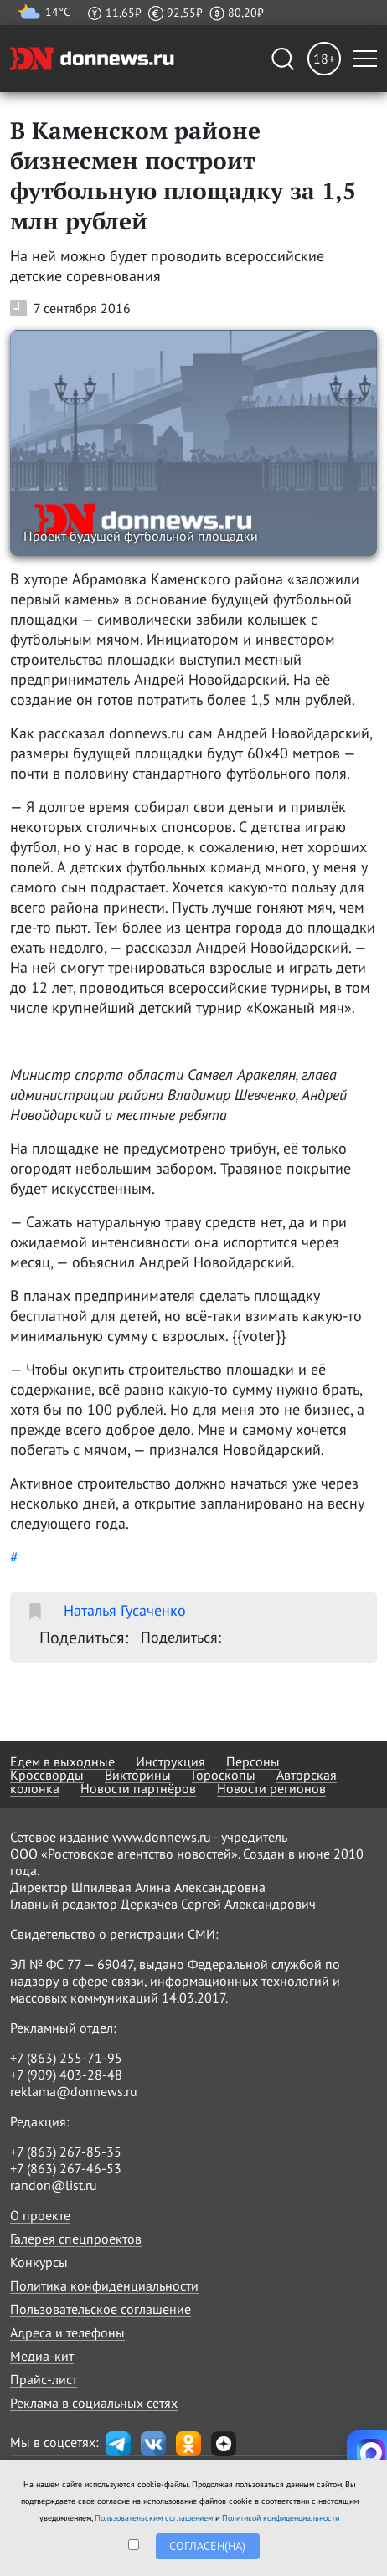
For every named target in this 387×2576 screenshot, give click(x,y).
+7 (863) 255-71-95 (66, 2057)
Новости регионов (271, 1788)
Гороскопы (223, 1774)
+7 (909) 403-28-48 (66, 2074)
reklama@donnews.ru (73, 2091)
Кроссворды (47, 1774)
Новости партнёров (138, 1788)
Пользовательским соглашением (154, 2517)
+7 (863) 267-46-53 (65, 2168)
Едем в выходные (62, 1761)
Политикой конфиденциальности (280, 2517)
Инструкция (170, 1761)
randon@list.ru (53, 2185)
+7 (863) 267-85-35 (65, 2151)
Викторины (138, 1774)
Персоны (253, 1761)
